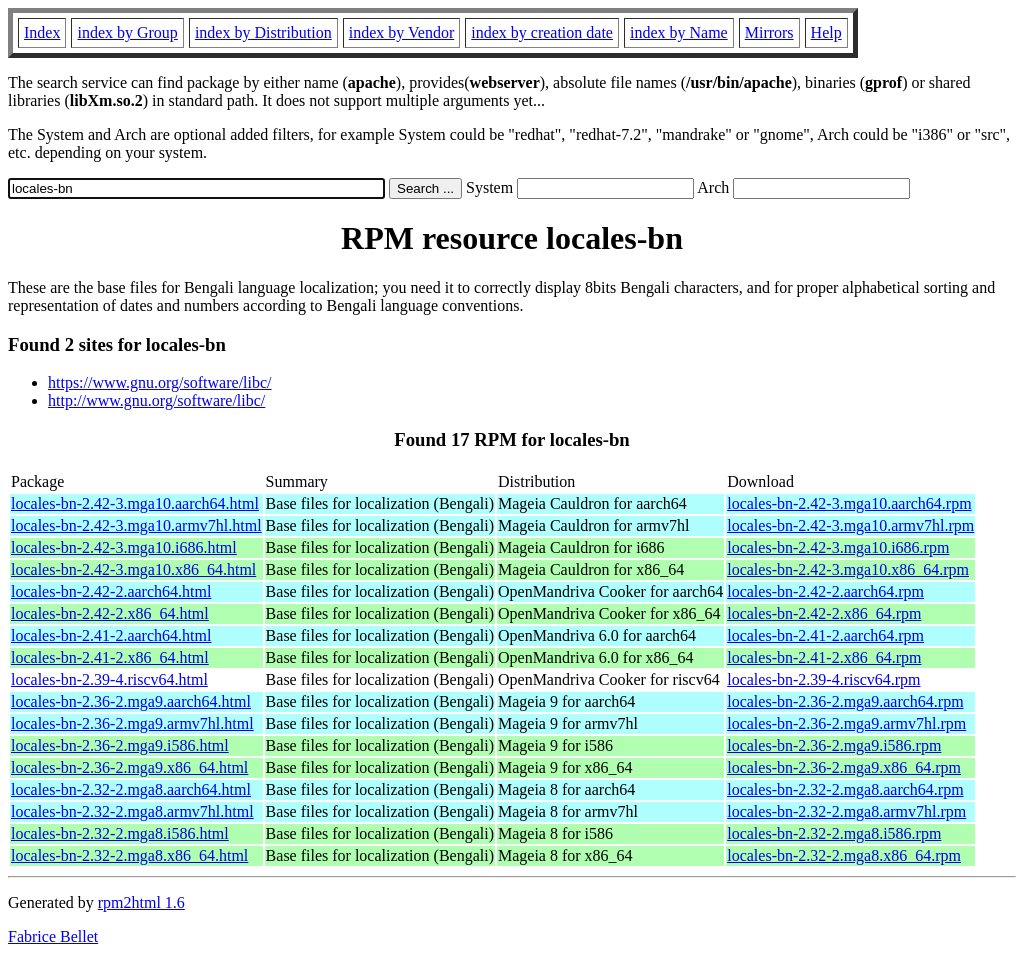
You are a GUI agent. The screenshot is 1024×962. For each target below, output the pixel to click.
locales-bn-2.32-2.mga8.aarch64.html (131, 789)
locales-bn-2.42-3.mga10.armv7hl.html (136, 525)
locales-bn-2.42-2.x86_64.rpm (824, 613)
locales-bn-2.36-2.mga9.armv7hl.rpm (846, 723)
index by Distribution (263, 32)
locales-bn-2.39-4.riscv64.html (109, 679)
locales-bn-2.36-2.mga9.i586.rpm (834, 745)
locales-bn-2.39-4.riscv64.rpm (823, 679)
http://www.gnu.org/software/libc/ (156, 400)
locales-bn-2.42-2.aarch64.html (111, 591)
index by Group (127, 32)
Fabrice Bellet (53, 936)
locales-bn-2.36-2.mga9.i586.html (120, 745)
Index (42, 32)
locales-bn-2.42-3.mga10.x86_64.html (133, 569)
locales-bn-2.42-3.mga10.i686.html (124, 547)
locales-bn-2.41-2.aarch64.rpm (825, 635)
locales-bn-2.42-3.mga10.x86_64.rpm (848, 569)
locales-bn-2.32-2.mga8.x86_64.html (129, 855)
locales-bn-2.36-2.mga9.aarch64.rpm (845, 701)
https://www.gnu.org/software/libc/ (160, 382)
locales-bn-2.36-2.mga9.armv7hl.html (132, 723)
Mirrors (769, 32)
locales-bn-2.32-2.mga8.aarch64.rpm (845, 789)
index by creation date (542, 32)
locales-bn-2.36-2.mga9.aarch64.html (131, 701)
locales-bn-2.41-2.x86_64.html (110, 657)
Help (826, 32)
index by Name (679, 32)
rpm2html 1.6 (141, 902)
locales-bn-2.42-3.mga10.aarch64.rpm (849, 503)
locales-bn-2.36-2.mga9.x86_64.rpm (844, 767)
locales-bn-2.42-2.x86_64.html (110, 613)
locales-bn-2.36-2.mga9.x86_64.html (129, 767)
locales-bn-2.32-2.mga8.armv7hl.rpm (846, 811)
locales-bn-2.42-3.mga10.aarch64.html (135, 503)
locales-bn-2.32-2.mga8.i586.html (120, 833)
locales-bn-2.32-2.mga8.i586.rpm (834, 833)
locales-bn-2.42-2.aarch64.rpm (825, 591)
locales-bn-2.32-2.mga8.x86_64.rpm (844, 855)
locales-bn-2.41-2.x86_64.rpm (824, 657)
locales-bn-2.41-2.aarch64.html (111, 635)
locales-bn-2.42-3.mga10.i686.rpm (838, 547)
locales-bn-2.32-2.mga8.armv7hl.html (132, 811)
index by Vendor (401, 32)
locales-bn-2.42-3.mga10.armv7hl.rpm (850, 525)
